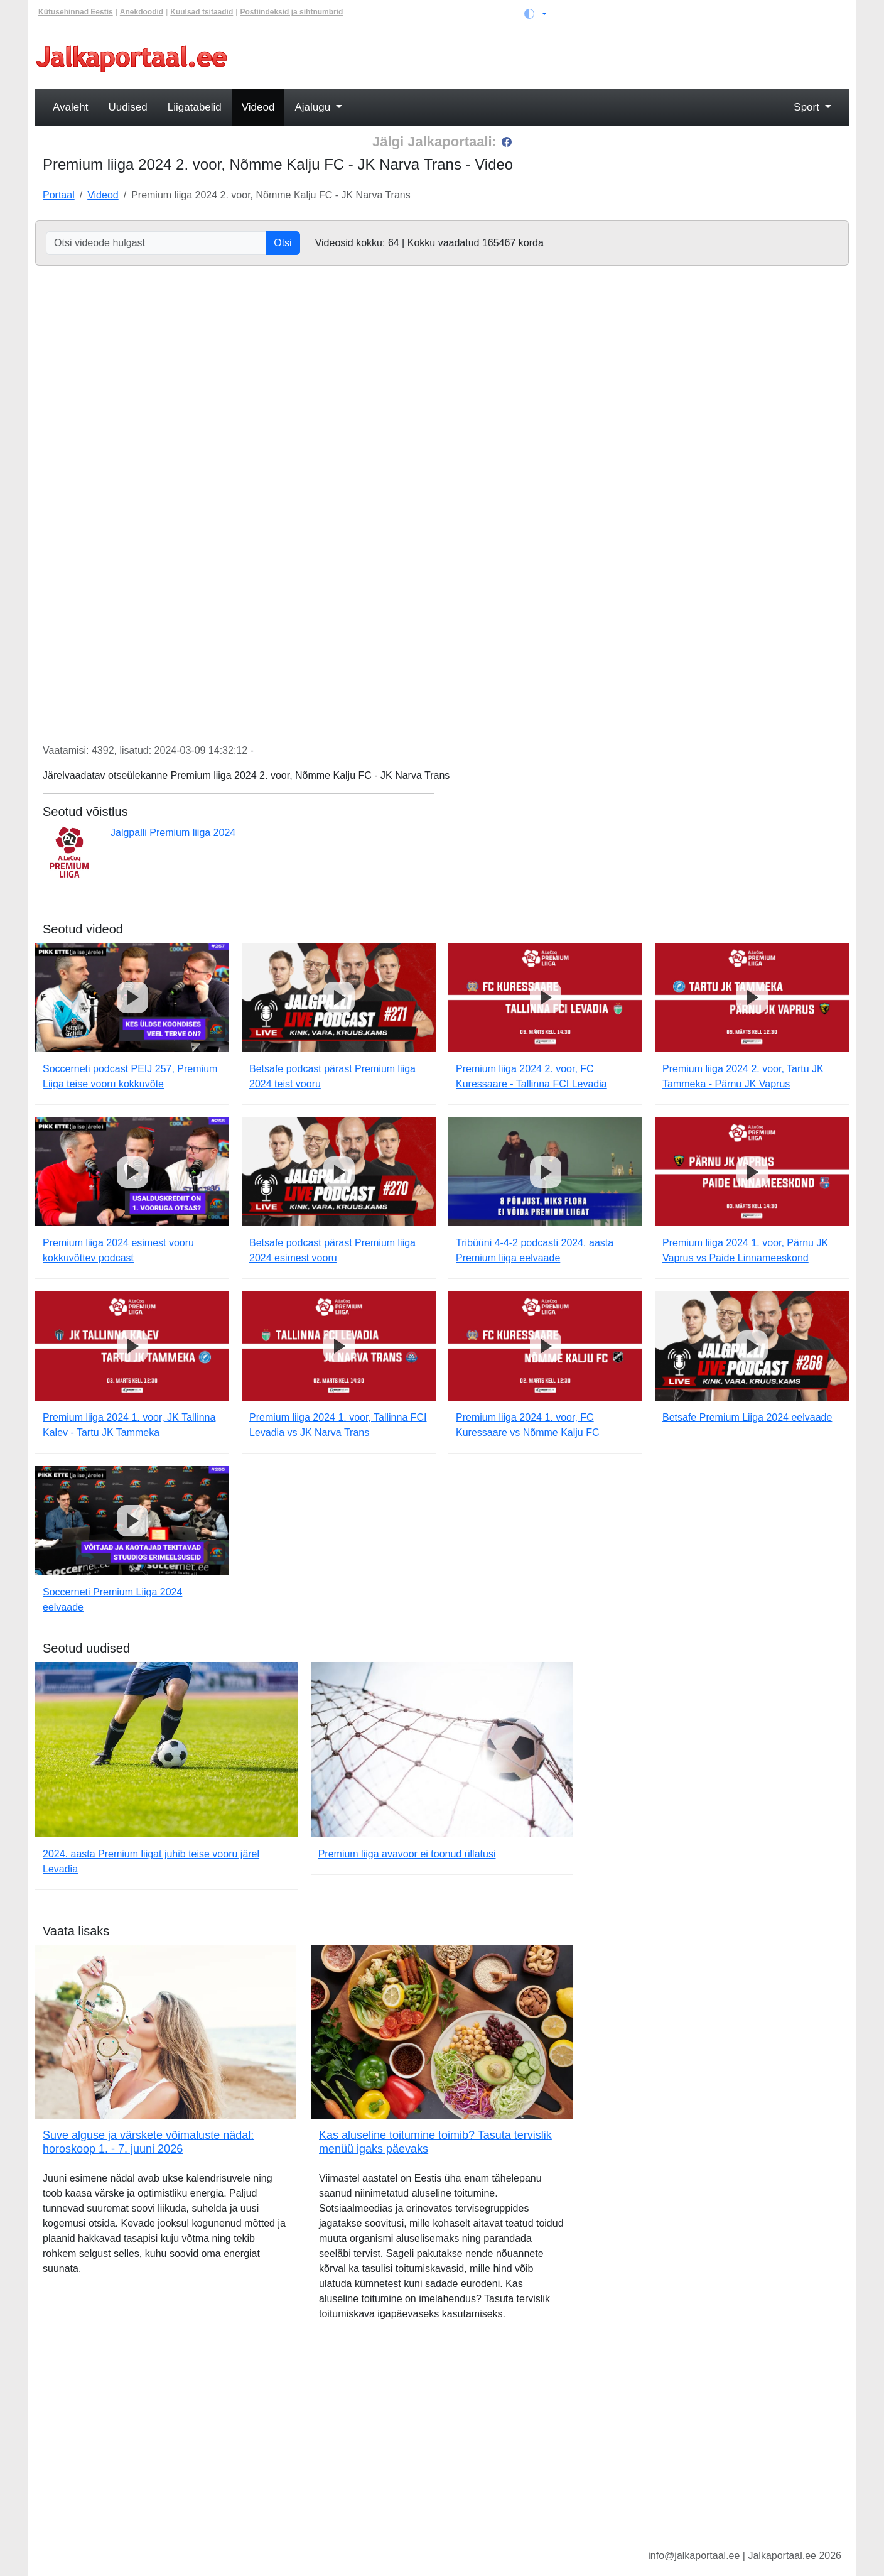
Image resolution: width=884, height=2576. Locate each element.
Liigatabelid (195, 107)
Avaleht (70, 107)
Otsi (282, 242)
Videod (258, 107)
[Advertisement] (545, 58)
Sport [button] (808, 107)
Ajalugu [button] (313, 107)
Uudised (127, 107)
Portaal (59, 195)
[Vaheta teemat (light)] (535, 13)
